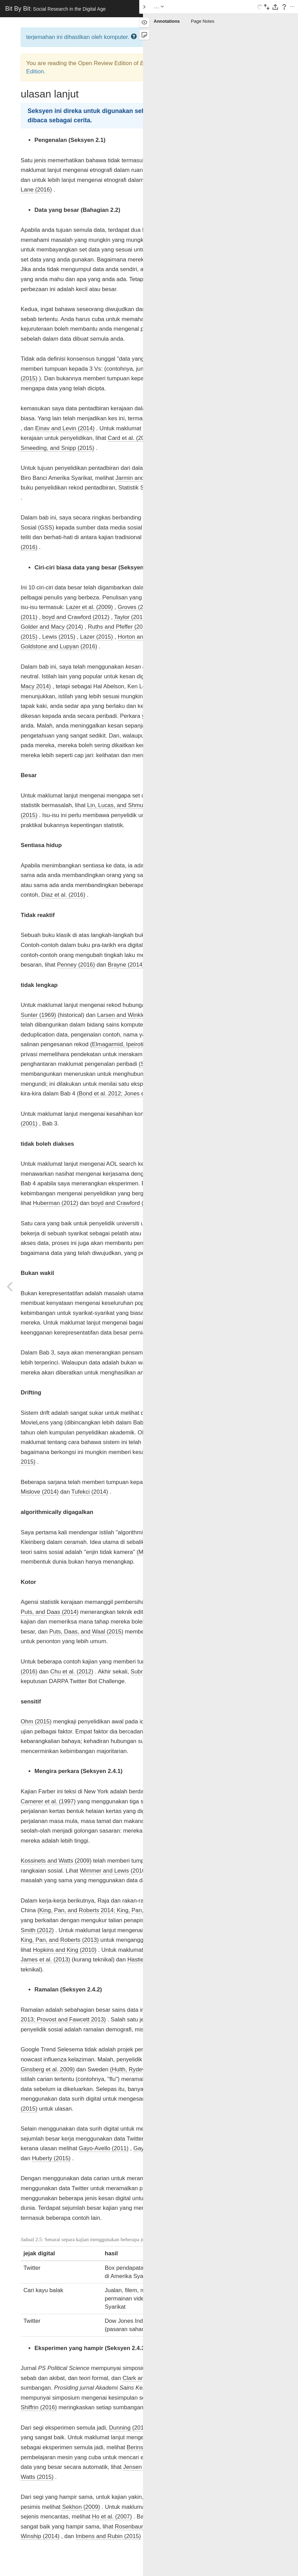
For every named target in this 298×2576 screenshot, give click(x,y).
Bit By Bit (55, 8)
